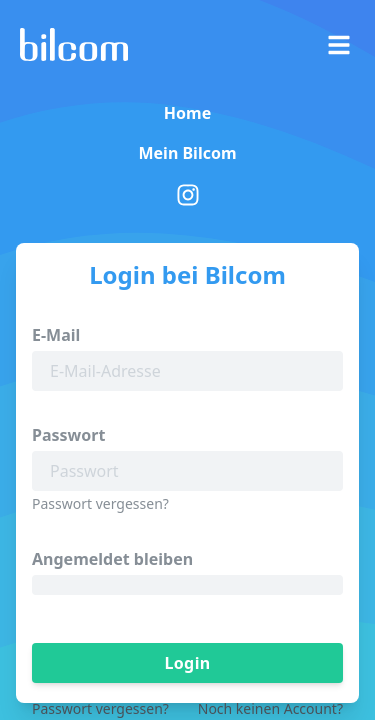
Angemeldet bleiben (112, 559)
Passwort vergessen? (100, 503)
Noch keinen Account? (270, 708)
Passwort (68, 435)
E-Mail (56, 335)
